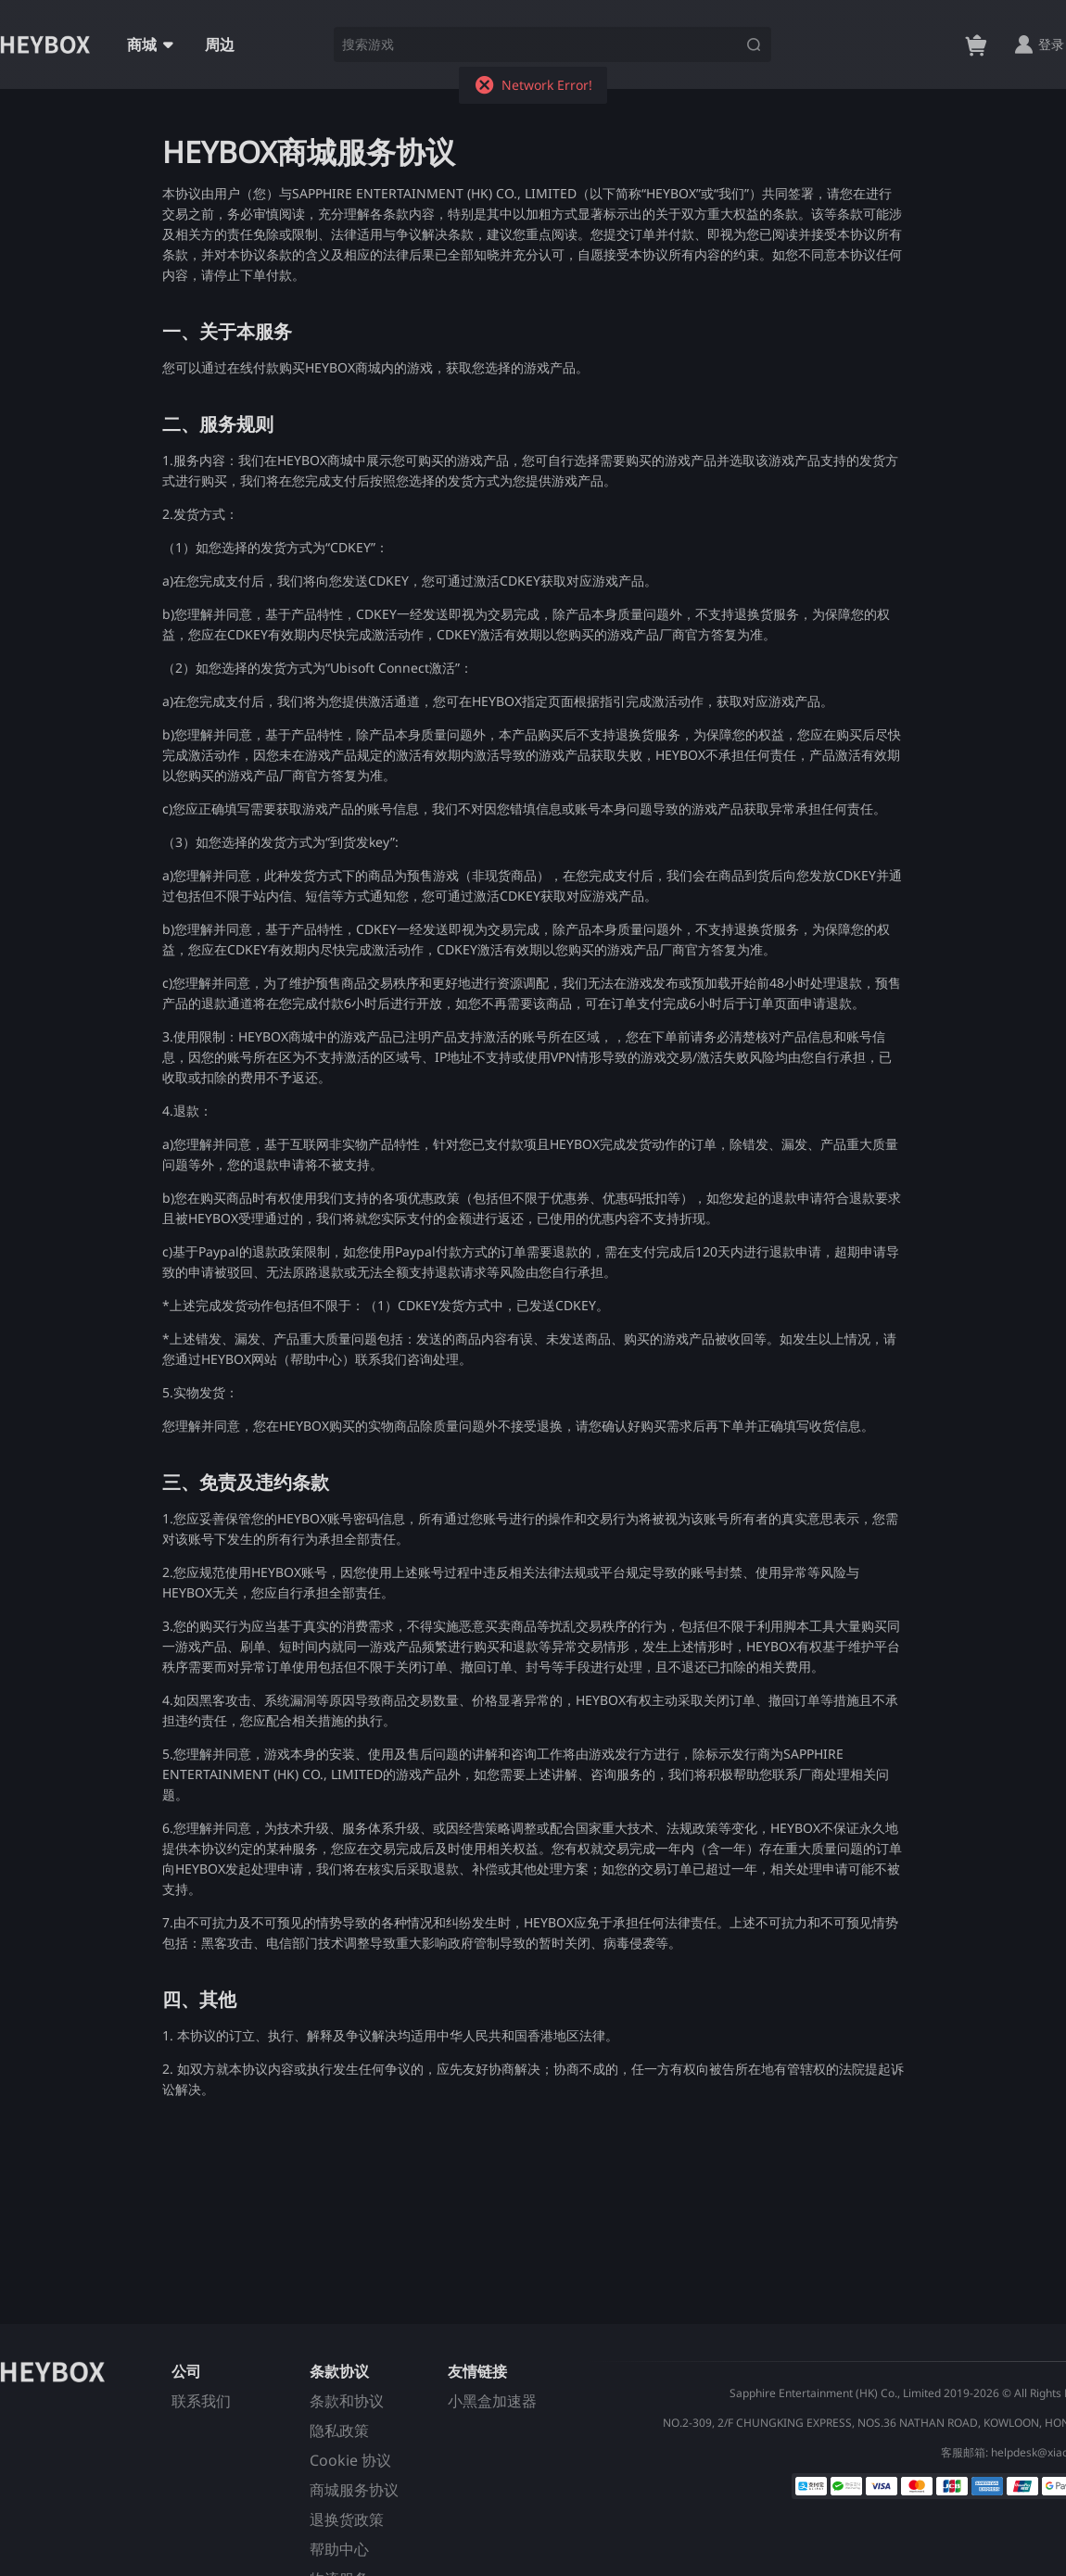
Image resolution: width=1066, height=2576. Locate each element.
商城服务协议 (354, 2490)
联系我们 (201, 2401)
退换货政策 (347, 2519)
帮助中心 (339, 2549)
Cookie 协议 (350, 2460)
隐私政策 (339, 2430)
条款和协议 (347, 2401)
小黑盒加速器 (492, 2401)
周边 (220, 44)
